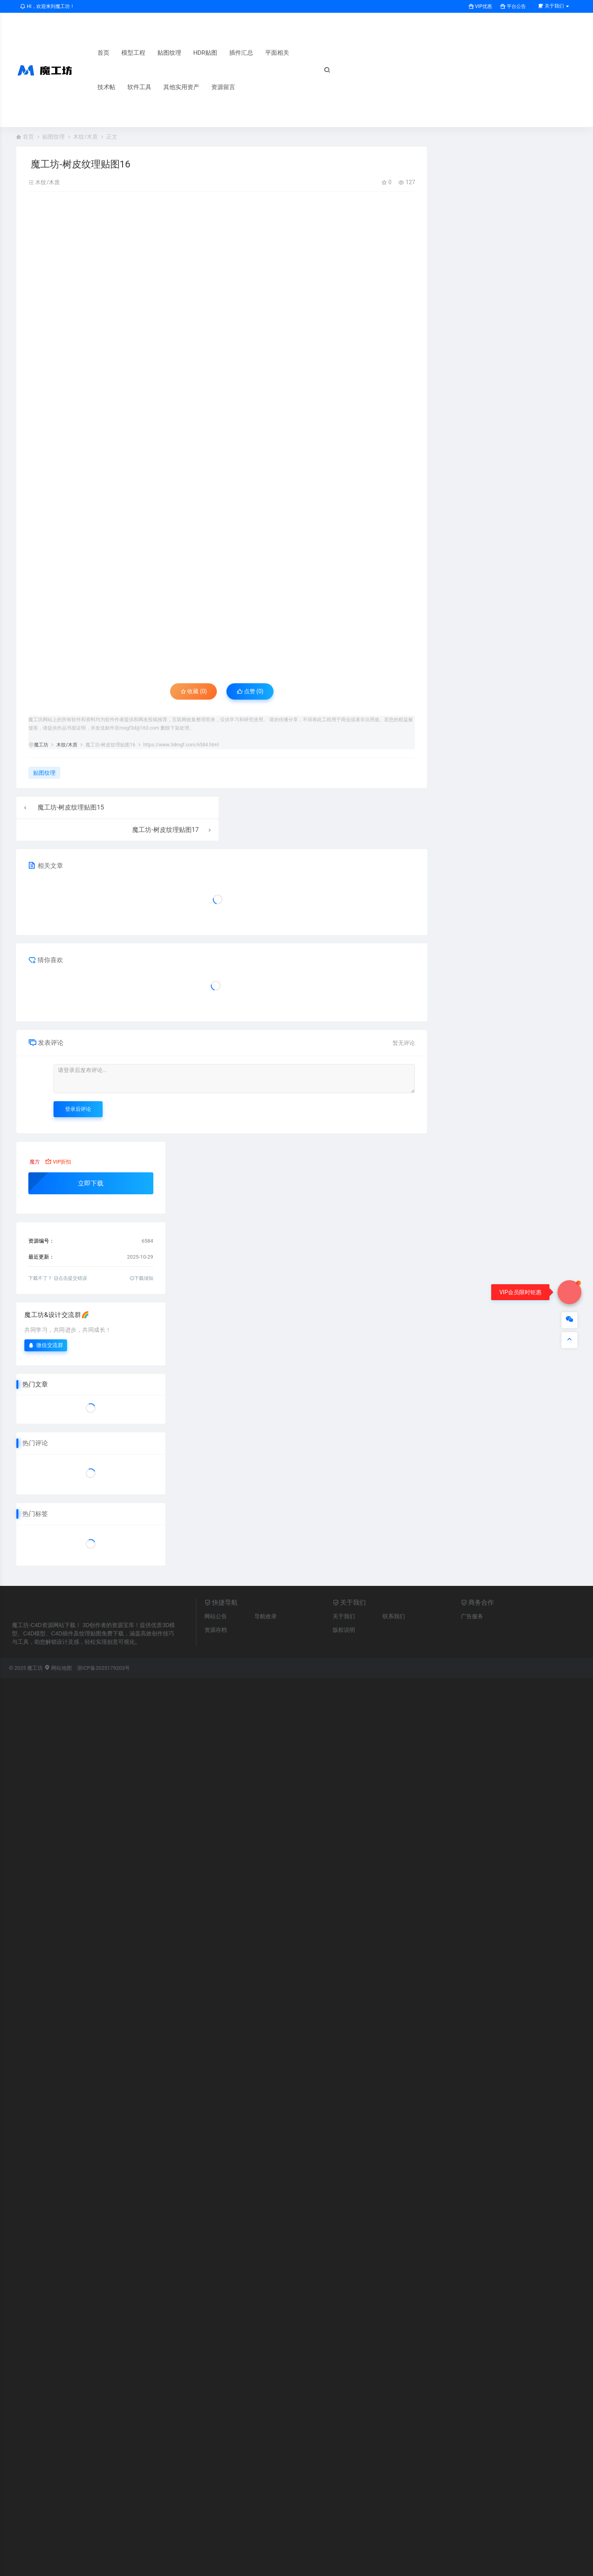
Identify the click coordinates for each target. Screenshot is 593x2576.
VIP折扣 (58, 1162)
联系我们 (394, 1616)
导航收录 (265, 1616)
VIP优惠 (480, 6)
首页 (103, 52)
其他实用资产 (181, 87)
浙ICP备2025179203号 (103, 1668)
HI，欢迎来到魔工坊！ (47, 6)
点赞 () (250, 691)
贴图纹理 (169, 52)
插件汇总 (241, 52)
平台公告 (513, 6)
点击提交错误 (70, 1278)
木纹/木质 (85, 136)
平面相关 (277, 52)
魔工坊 (41, 745)
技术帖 (106, 87)
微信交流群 (45, 1345)
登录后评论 (78, 1109)
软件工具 (139, 87)
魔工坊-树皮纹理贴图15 (71, 807)
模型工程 (133, 52)
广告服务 (472, 1616)
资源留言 (223, 87)
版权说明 (344, 1630)
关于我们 (344, 1616)
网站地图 (58, 1668)
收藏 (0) (193, 691)
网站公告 (215, 1616)
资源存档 (215, 1630)
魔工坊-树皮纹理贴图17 (165, 829)
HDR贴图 (205, 52)
